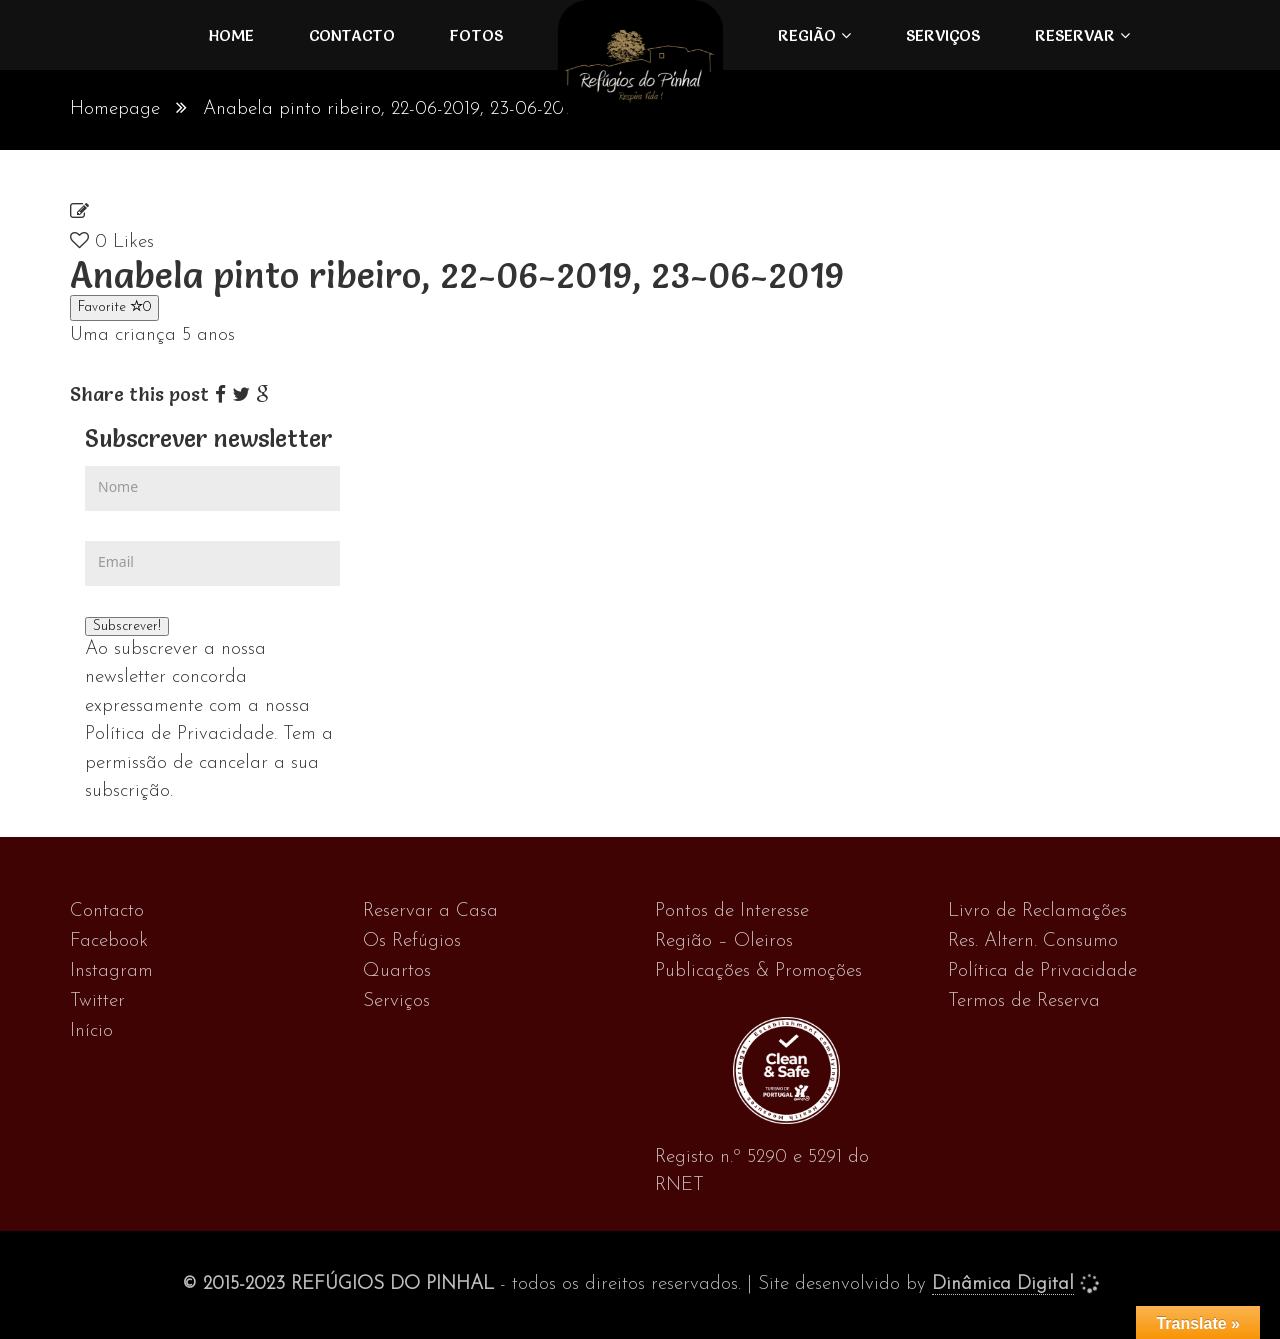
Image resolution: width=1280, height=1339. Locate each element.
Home (231, 35)
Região (807, 35)
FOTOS (476, 35)
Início (91, 1031)
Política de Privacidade (1042, 971)
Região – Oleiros (724, 941)
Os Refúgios (412, 941)
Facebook (109, 941)
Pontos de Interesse (732, 911)
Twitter (97, 1001)
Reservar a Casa (430, 911)
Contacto (352, 35)
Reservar (1075, 35)
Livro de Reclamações (1037, 911)
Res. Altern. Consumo (1033, 941)
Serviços (943, 35)
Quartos (397, 971)
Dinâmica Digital (1003, 1284)
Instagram (111, 971)
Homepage (115, 109)
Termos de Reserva (1024, 1001)
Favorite (114, 306)
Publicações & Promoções (758, 971)
